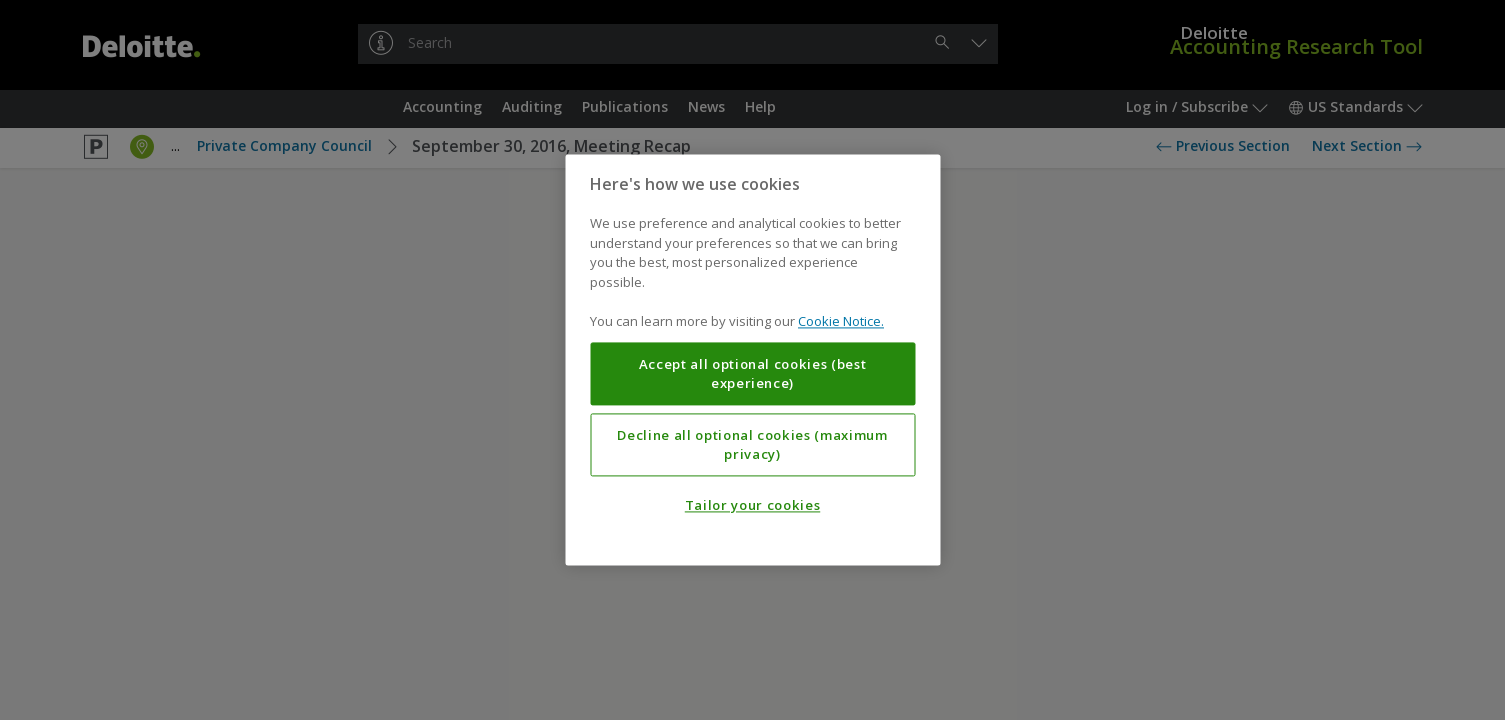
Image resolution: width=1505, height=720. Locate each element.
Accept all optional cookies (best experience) (753, 374)
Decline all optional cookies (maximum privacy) (752, 445)
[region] (752, 359)
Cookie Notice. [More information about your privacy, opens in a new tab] (841, 322)
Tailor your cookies (752, 506)
